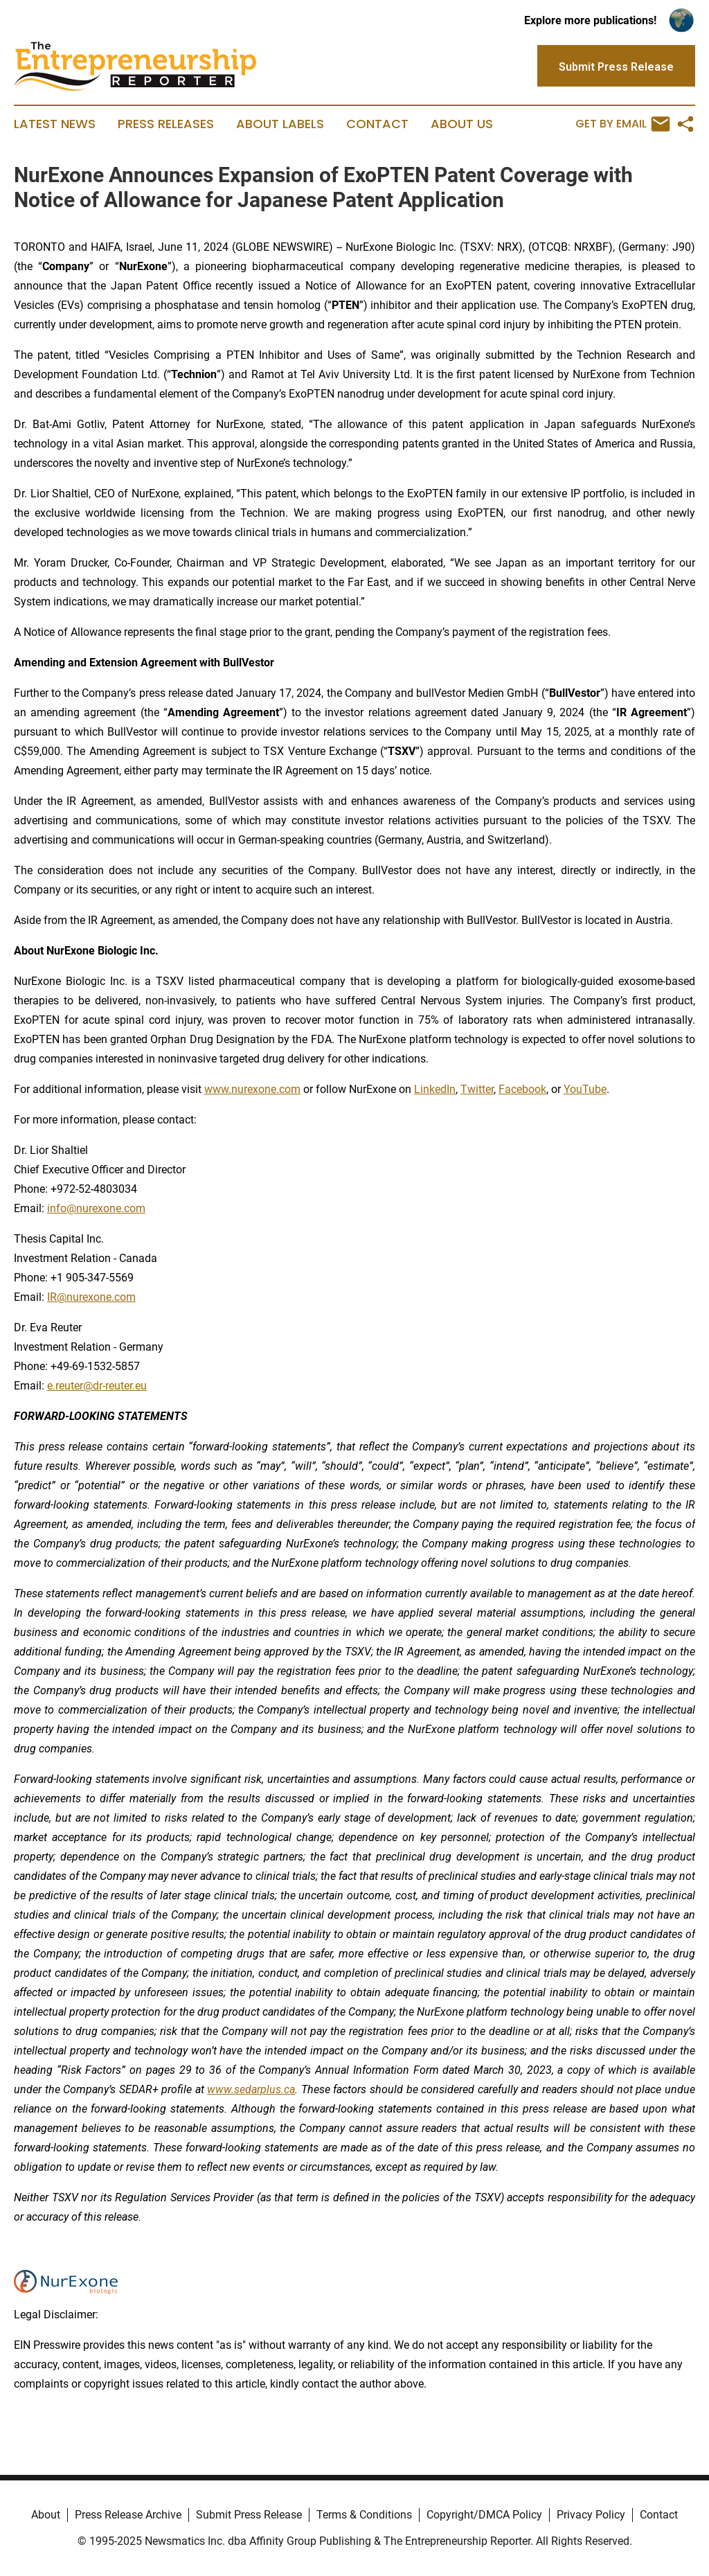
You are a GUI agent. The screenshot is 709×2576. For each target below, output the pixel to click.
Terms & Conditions (364, 2514)
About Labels (280, 124)
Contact (377, 124)
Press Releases (166, 124)
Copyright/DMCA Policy (484, 2514)
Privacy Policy (591, 2514)
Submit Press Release (249, 2514)
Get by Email (622, 124)
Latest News (55, 124)
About (45, 2514)
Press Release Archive (128, 2514)
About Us (462, 124)
